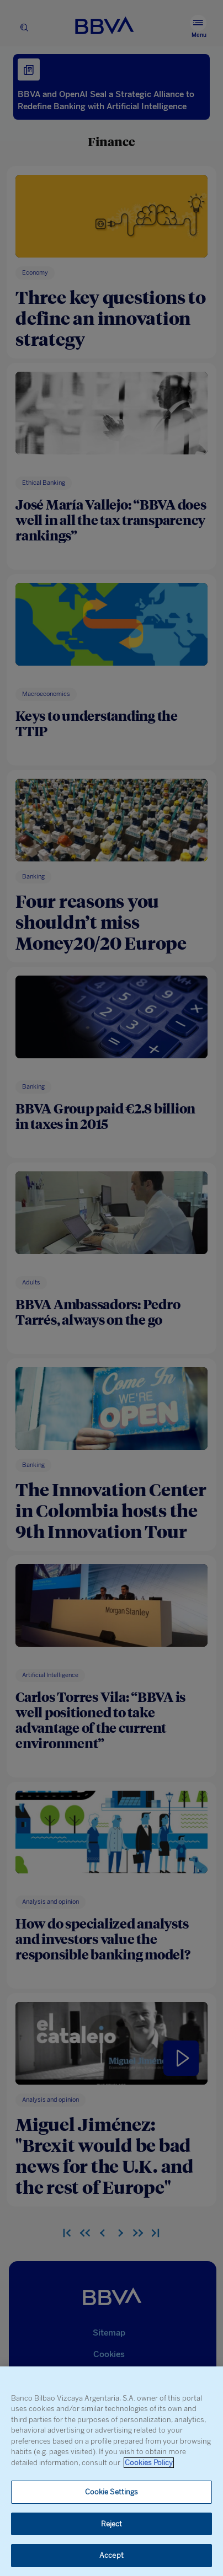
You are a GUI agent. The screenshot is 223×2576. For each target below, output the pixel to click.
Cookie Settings (112, 2492)
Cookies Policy (149, 2463)
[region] (111, 2471)
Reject (112, 2524)
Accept (111, 2555)
